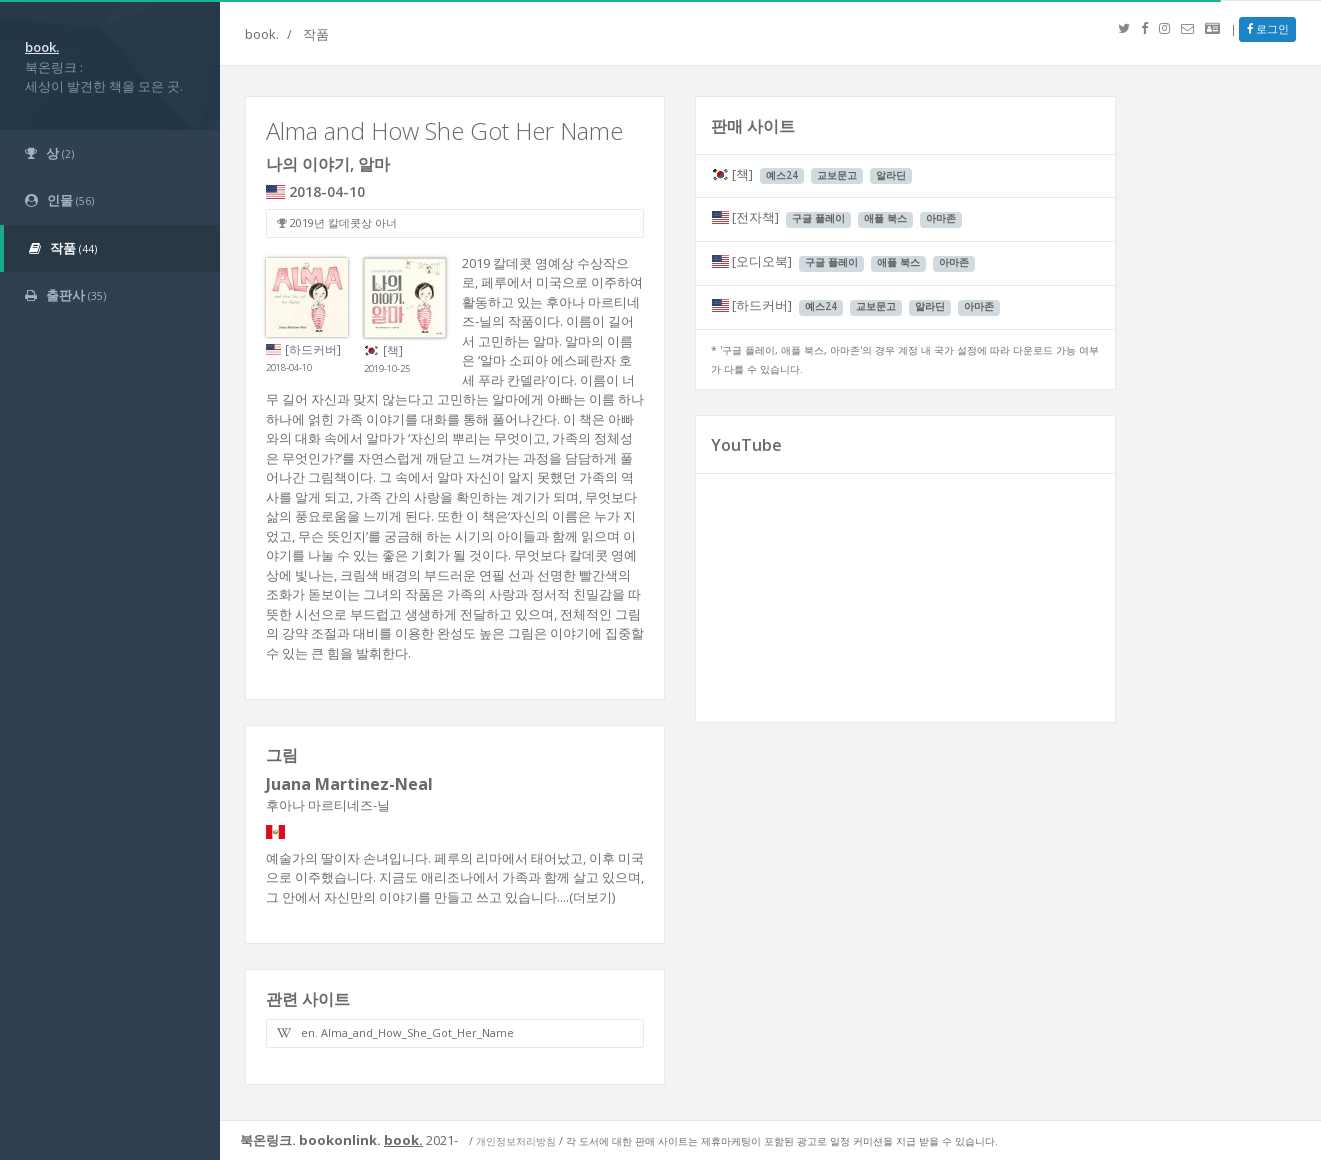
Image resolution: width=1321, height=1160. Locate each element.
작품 (316, 34)
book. (262, 34)
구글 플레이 (818, 218)
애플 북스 (885, 218)
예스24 (782, 175)
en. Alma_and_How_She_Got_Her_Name (395, 1032)
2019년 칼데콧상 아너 (337, 222)
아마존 (941, 218)
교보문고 (837, 175)
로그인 (1268, 28)
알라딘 (891, 175)
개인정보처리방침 (516, 1141)
